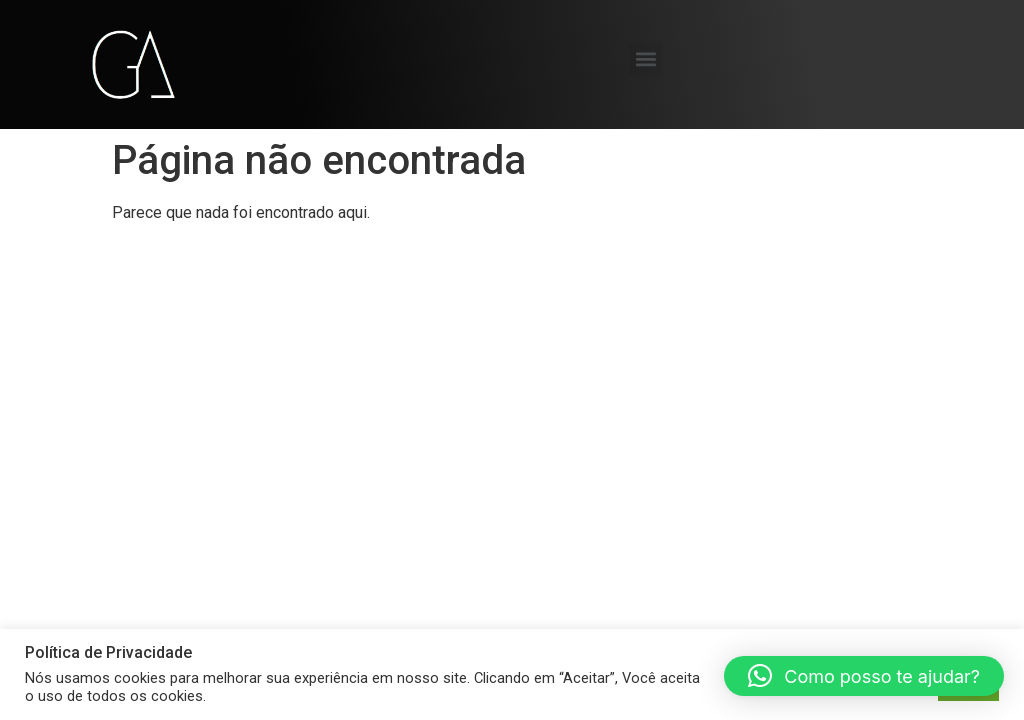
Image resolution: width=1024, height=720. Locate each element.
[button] (645, 59)
